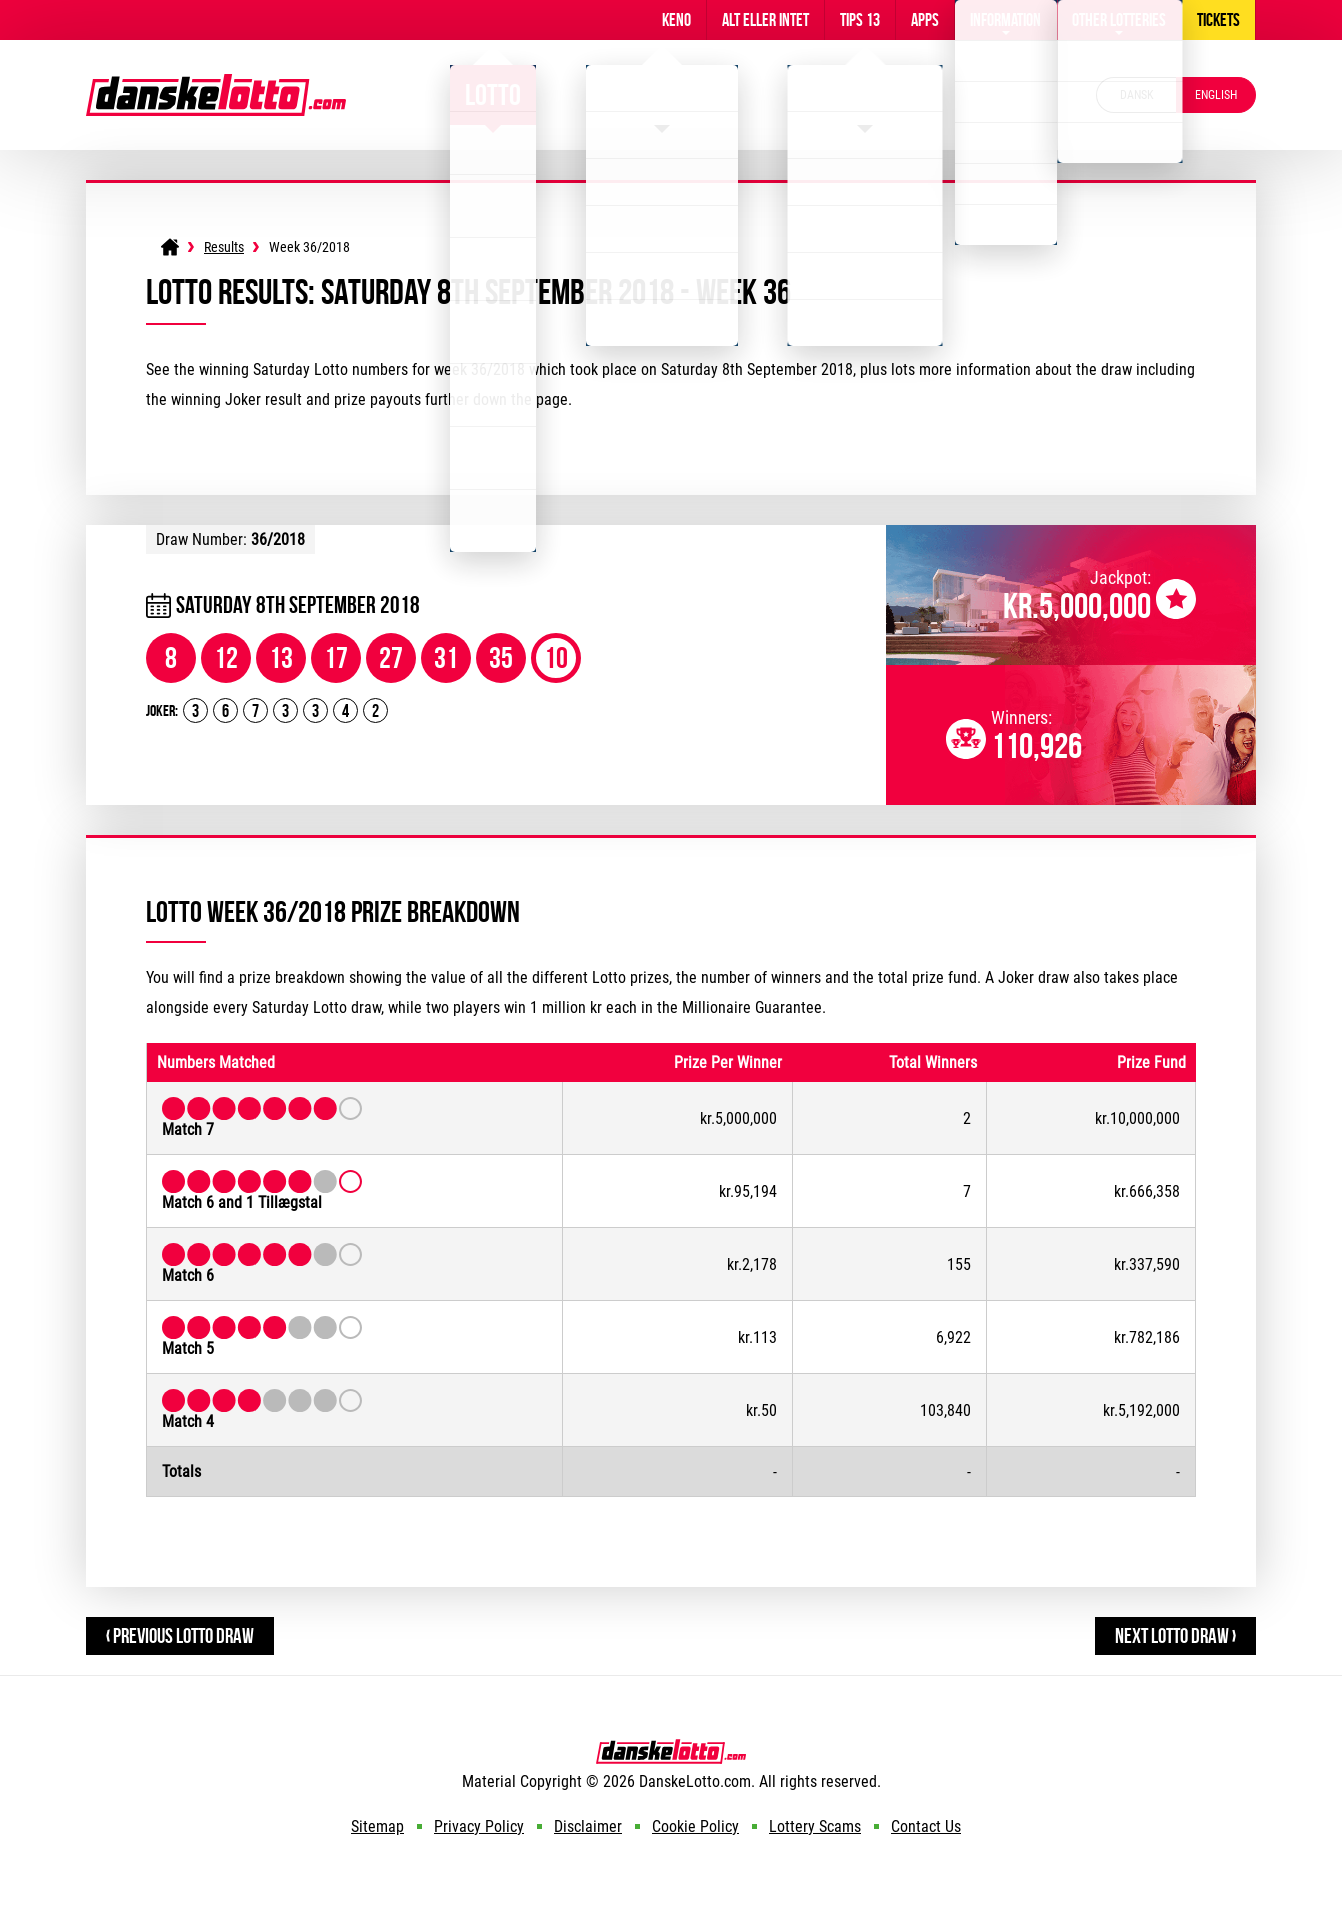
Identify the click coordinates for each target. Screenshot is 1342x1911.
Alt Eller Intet (765, 20)
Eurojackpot (865, 94)
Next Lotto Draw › (1175, 1635)
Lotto (493, 94)
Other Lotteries (1119, 20)
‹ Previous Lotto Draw (180, 1635)
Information (1005, 20)
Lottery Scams (815, 1826)
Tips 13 (860, 20)
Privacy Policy (479, 1826)
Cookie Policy (695, 1826)
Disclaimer (588, 1826)
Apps (925, 20)
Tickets (1218, 20)
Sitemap (377, 1826)
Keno (676, 20)
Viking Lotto (662, 94)
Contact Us (926, 1826)
